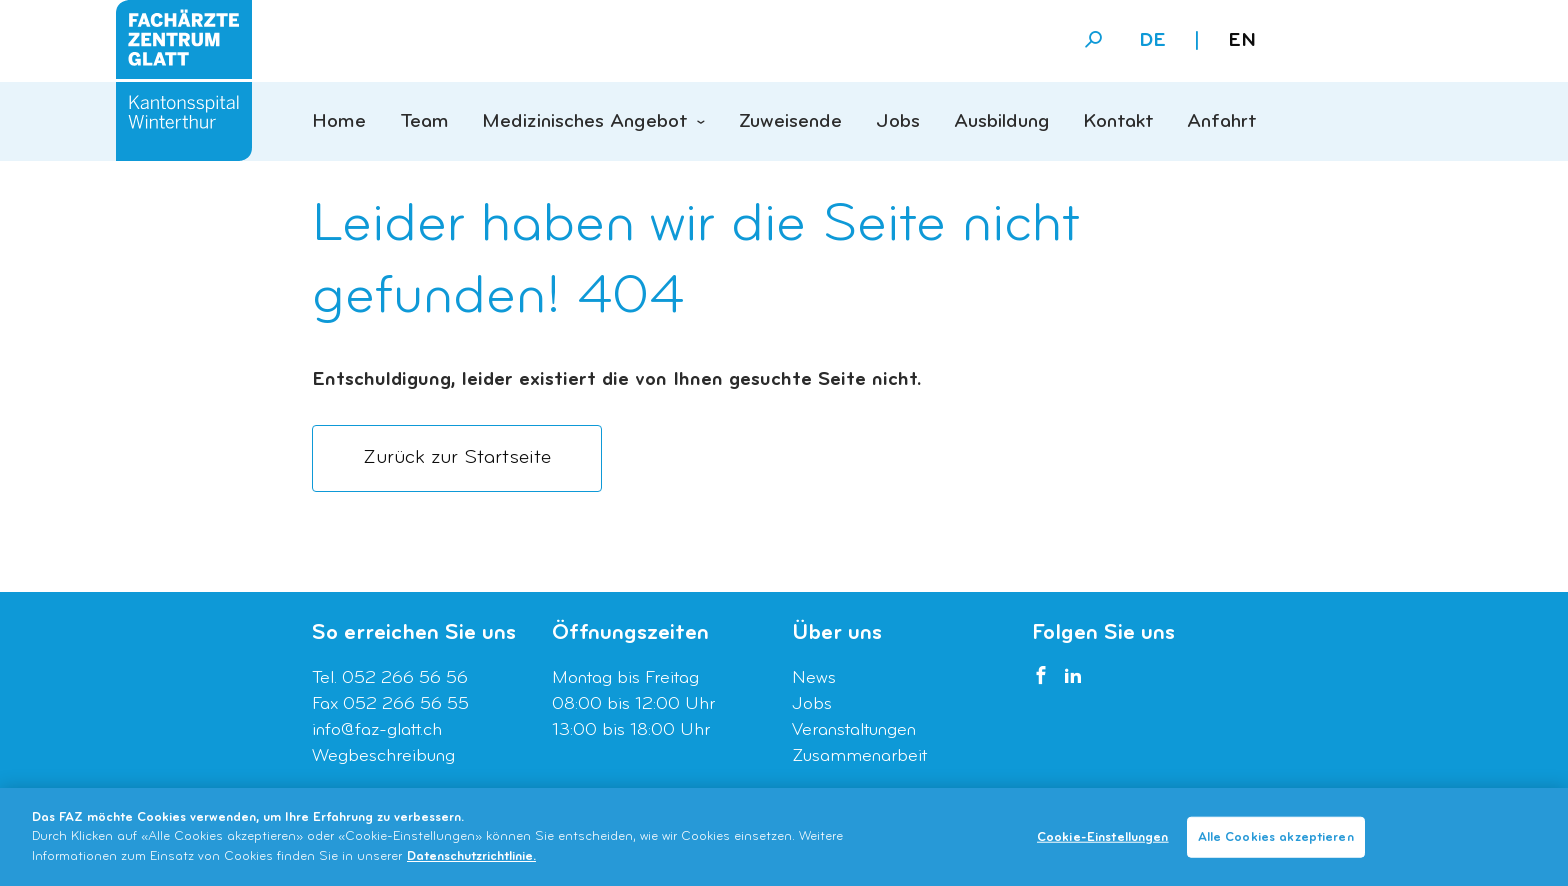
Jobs (898, 122)
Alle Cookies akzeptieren (1276, 841)
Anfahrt (1221, 122)
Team (424, 122)
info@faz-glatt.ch (377, 730)
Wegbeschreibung (383, 756)
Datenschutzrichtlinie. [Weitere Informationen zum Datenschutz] (471, 861)
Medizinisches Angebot (584, 122)
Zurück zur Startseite (457, 458)
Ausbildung (1002, 122)
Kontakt (1118, 122)
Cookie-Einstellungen (1103, 841)
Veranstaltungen (854, 730)
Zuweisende (790, 122)
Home (339, 122)
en (1242, 41)
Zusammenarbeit (859, 756)
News (814, 678)
